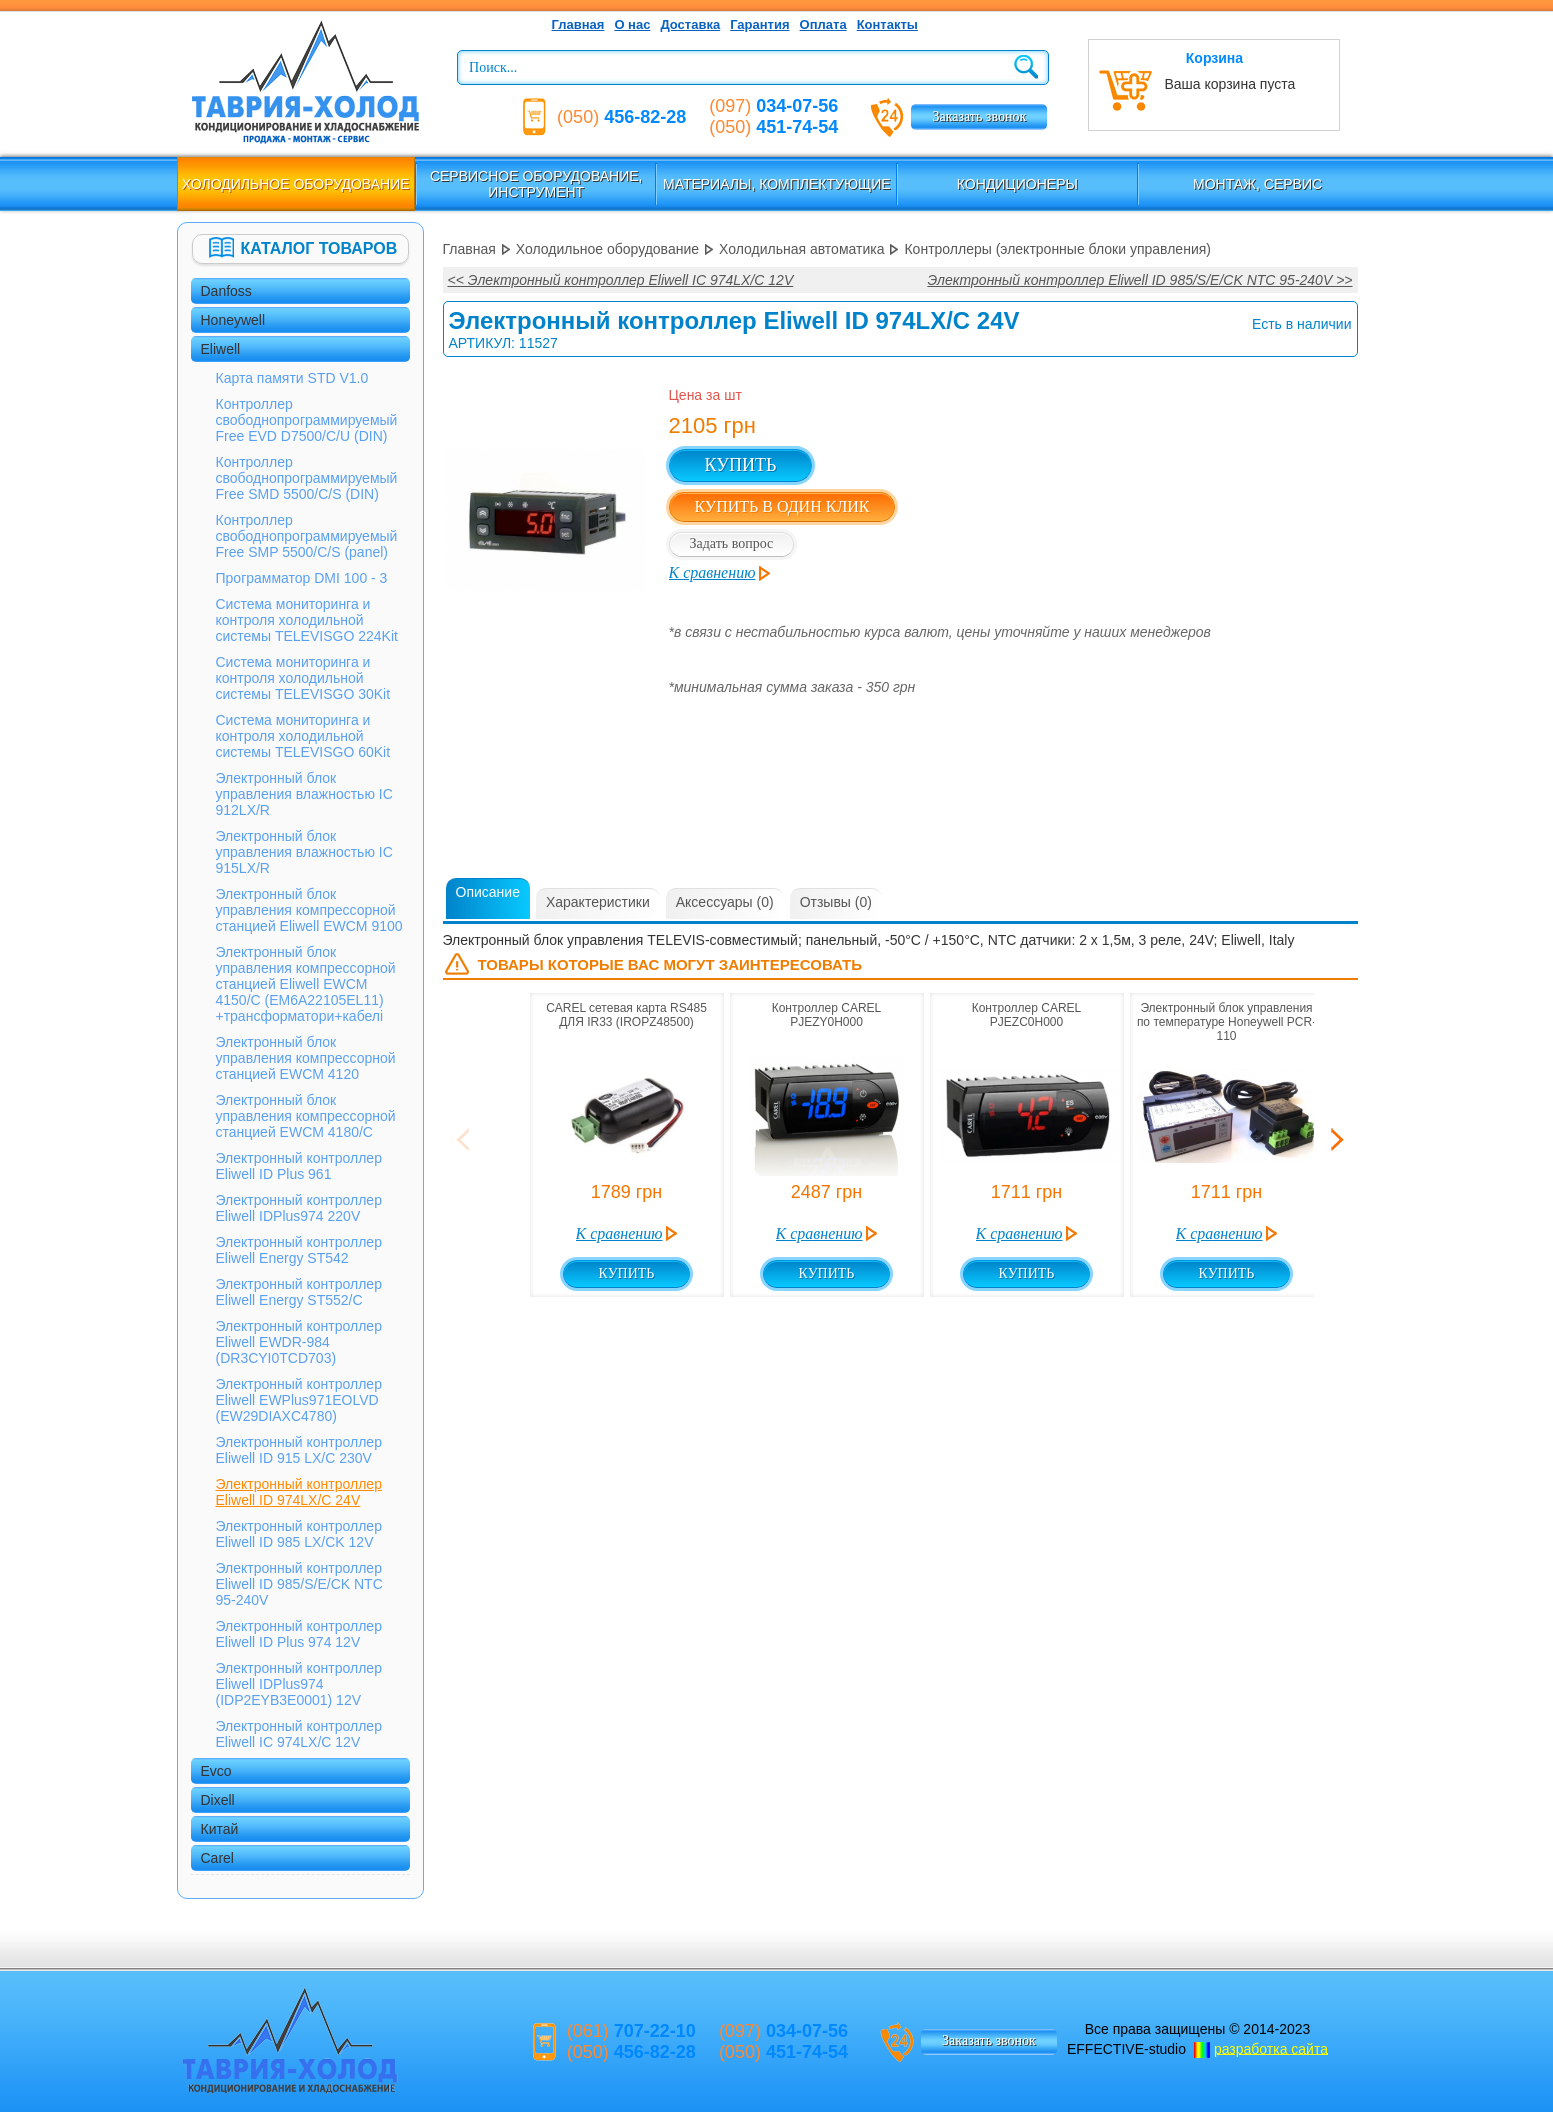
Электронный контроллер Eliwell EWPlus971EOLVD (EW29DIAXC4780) (299, 1400)
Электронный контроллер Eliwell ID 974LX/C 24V (299, 1492)
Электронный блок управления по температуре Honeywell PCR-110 (1226, 1022)
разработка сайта (1271, 2048)
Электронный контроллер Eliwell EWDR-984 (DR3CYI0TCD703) (299, 1342)
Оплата (823, 24)
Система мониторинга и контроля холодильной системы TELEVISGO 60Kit (303, 736)
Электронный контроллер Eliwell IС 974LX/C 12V (299, 1734)
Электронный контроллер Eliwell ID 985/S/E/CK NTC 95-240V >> (1139, 280)
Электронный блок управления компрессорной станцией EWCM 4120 (306, 1058)
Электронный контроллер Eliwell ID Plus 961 (299, 1166)
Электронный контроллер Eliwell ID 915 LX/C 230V (299, 1450)
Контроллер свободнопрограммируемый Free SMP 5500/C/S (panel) (307, 536)
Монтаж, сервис (1257, 184)
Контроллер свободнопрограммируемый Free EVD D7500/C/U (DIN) (307, 420)
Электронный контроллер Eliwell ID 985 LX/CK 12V (299, 1534)
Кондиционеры (1017, 184)
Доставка (690, 24)
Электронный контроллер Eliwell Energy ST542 (299, 1250)
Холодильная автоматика (801, 249)
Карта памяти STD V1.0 (292, 378)
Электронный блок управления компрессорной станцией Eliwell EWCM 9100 (309, 910)
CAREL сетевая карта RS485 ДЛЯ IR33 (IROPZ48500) (626, 1015)
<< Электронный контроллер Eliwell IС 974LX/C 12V (621, 280)
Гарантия (759, 24)
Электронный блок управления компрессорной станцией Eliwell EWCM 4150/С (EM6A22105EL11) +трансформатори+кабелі (306, 984)
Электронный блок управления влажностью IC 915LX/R (304, 852)
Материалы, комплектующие (777, 184)
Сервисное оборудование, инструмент (536, 184)
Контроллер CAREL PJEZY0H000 (827, 1015)
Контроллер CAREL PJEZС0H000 (1027, 1015)
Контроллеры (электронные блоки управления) (1057, 249)
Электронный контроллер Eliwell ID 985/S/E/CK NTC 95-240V (299, 1584)
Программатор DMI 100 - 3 (302, 578)
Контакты (887, 24)
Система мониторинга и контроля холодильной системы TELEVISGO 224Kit (307, 620)
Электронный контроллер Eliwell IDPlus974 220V (299, 1208)
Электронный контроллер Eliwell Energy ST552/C (299, 1292)
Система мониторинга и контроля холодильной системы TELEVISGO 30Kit (303, 678)
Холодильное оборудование (296, 184)
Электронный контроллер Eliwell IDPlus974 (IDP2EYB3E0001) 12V (299, 1684)
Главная (578, 24)
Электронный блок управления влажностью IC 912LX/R (304, 794)
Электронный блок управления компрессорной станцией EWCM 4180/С (306, 1116)
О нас (632, 24)
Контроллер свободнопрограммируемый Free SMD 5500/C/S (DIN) (307, 478)
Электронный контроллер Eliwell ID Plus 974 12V (299, 1634)
